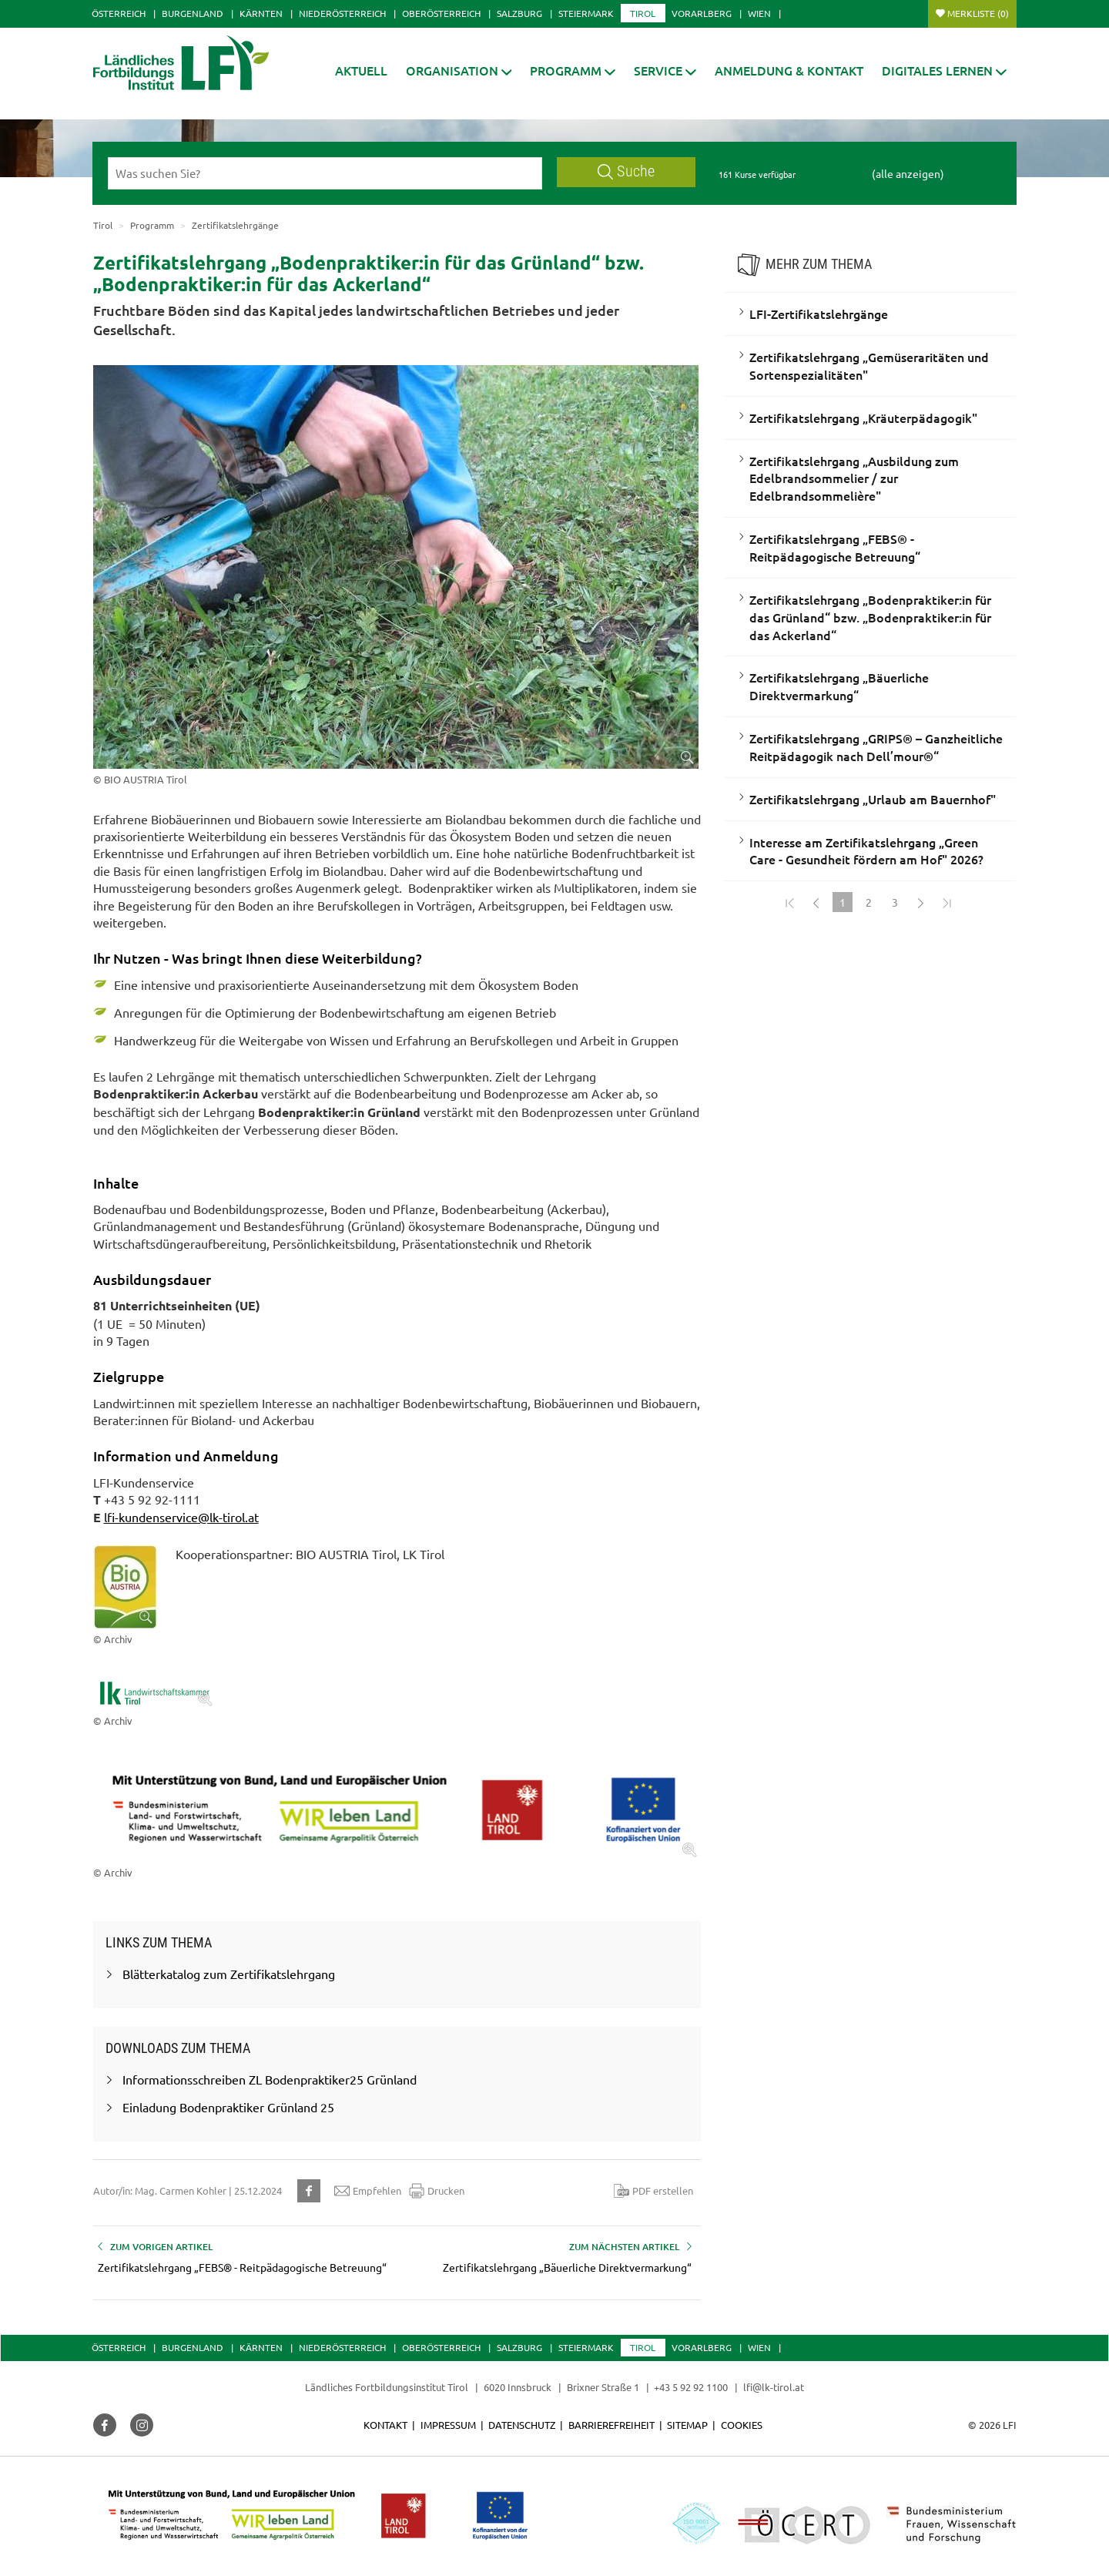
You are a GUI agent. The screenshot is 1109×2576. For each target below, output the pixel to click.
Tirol (642, 13)
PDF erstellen (653, 2191)
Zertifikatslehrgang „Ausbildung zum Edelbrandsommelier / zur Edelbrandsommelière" (854, 478)
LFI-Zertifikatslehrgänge (818, 313)
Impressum (448, 2424)
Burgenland (192, 13)
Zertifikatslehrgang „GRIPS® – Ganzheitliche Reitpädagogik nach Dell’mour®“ (876, 747)
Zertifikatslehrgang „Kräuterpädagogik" (863, 417)
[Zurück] (816, 902)
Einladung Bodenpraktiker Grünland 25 (228, 2107)
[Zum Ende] (947, 902)
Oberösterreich (441, 13)
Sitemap (687, 2424)
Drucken (436, 2191)
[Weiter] (921, 902)
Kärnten (261, 13)
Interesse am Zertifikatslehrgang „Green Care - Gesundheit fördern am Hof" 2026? (866, 851)
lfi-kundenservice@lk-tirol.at (181, 1516)
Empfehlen (367, 2191)
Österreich (119, 13)
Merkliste (978, 13)
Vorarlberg (702, 13)
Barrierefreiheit (611, 2424)
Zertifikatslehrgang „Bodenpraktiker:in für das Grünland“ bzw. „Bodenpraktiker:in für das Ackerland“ (870, 617)
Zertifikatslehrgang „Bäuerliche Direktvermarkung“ (839, 686)
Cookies (741, 2424)
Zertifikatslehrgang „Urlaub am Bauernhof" (872, 798)
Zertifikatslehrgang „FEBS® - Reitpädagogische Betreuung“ (834, 547)
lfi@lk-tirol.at (773, 2386)
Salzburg (519, 13)
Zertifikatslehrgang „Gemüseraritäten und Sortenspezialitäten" (869, 365)
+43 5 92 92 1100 (691, 2386)
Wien (759, 13)
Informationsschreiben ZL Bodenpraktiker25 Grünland (269, 2079)
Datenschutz (521, 2424)
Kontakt (385, 2424)
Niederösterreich (342, 13)
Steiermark (586, 13)
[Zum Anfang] (790, 902)
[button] (572, 70)
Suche (626, 171)
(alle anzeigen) (908, 173)
